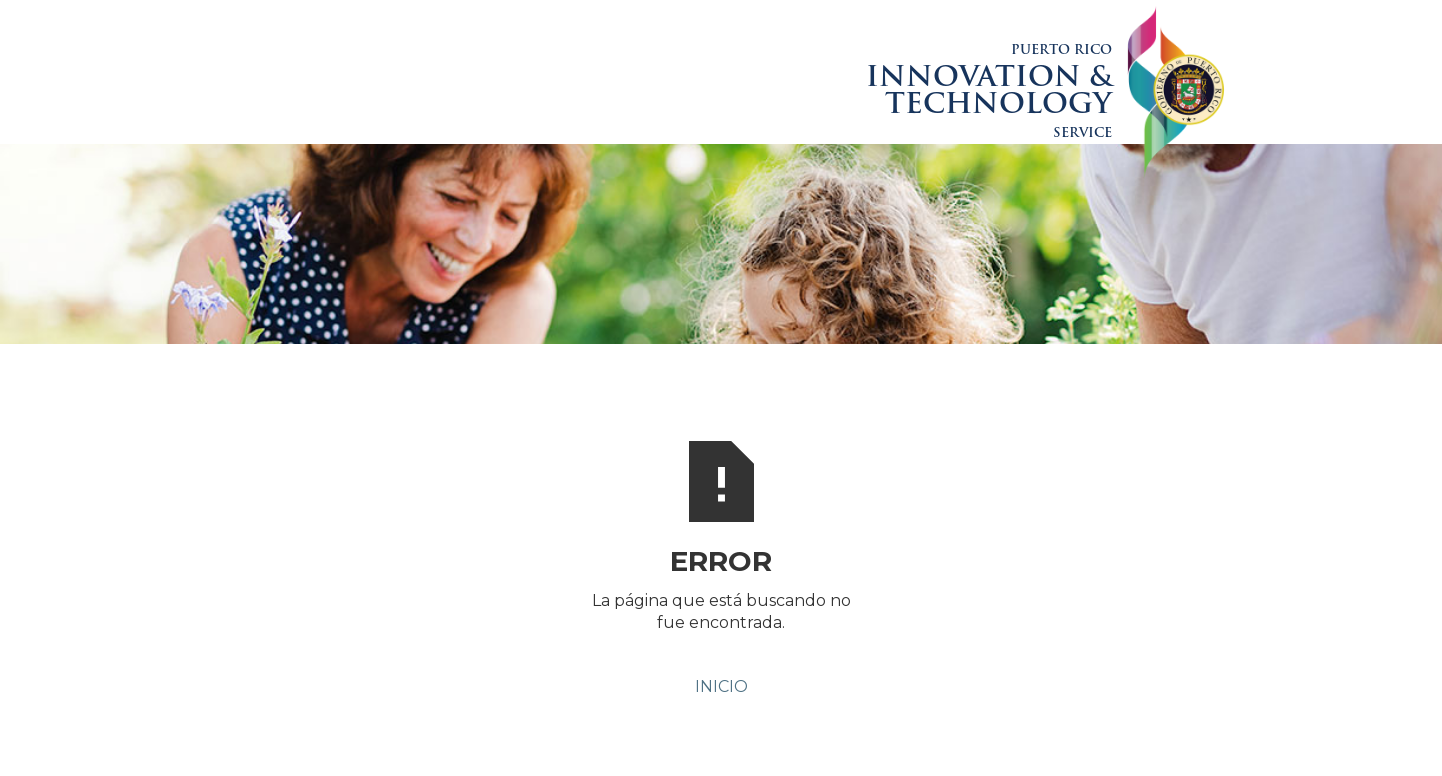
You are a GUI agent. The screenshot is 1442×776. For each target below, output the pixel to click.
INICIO (721, 686)
